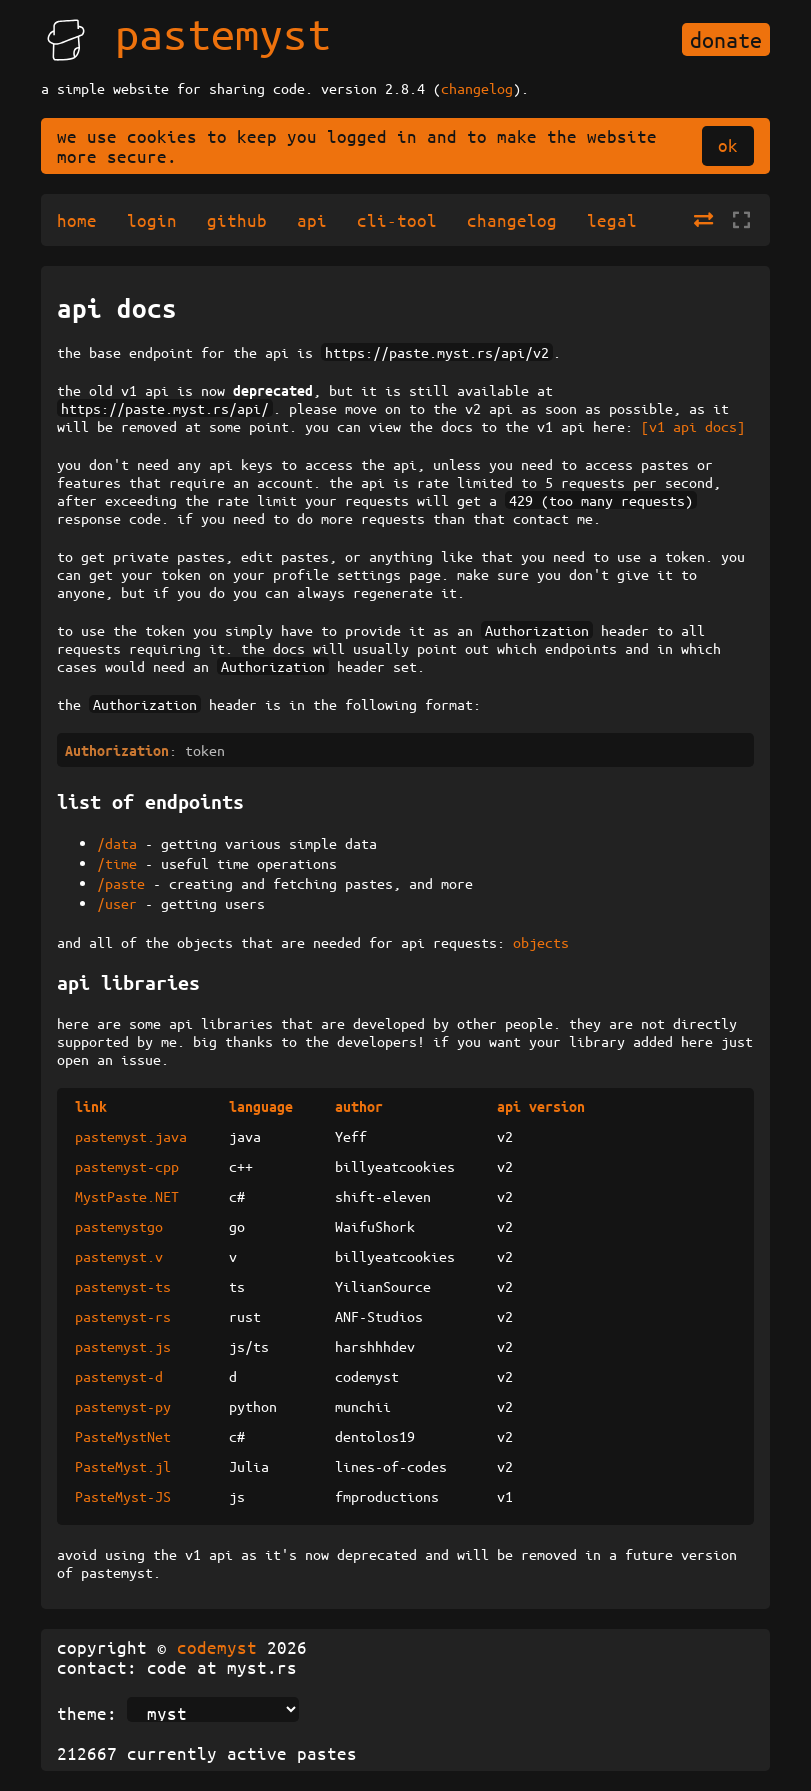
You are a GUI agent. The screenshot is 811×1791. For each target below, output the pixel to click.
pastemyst (223, 33)
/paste (121, 883)
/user (117, 903)
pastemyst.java (131, 1136)
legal (612, 220)
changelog (477, 88)
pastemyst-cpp (127, 1166)
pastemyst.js (123, 1346)
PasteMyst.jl (123, 1466)
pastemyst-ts (123, 1286)
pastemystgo (119, 1226)
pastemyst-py (123, 1406)
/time (117, 863)
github (237, 220)
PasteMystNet (123, 1436)
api (312, 220)
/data (117, 843)
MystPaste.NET (127, 1196)
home (77, 220)
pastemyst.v (119, 1256)
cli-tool (397, 220)
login (152, 220)
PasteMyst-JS (123, 1496)
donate (726, 39)
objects (541, 942)
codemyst (217, 1647)
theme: (87, 1713)
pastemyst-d (119, 1376)
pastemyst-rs (123, 1316)
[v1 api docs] (693, 426)
